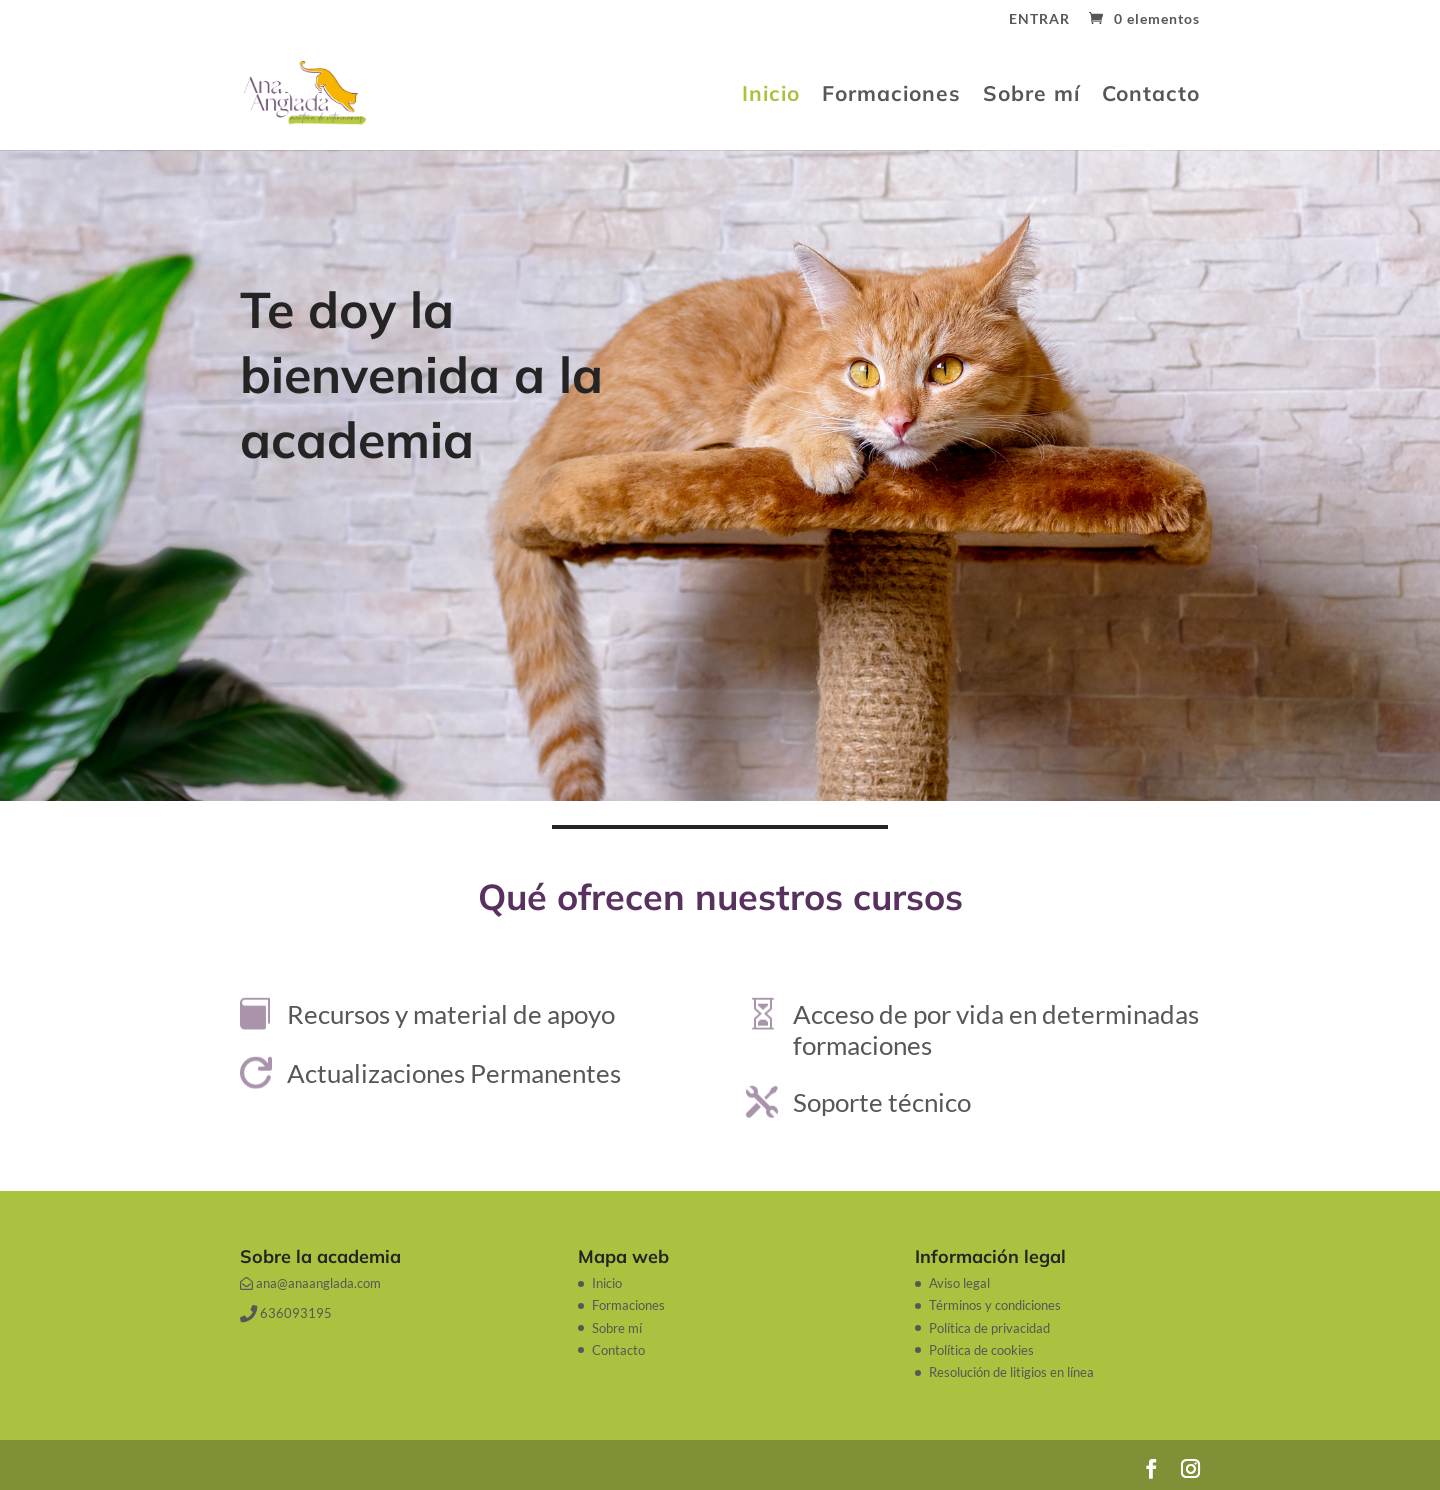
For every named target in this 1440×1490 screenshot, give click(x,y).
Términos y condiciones (995, 1305)
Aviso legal (959, 1283)
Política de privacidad (989, 1328)
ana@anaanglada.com (310, 1283)
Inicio (771, 96)
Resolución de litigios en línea (1011, 1372)
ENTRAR (1039, 19)
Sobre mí (1031, 96)
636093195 (286, 1313)
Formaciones (891, 96)
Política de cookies (981, 1350)
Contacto (1151, 96)
